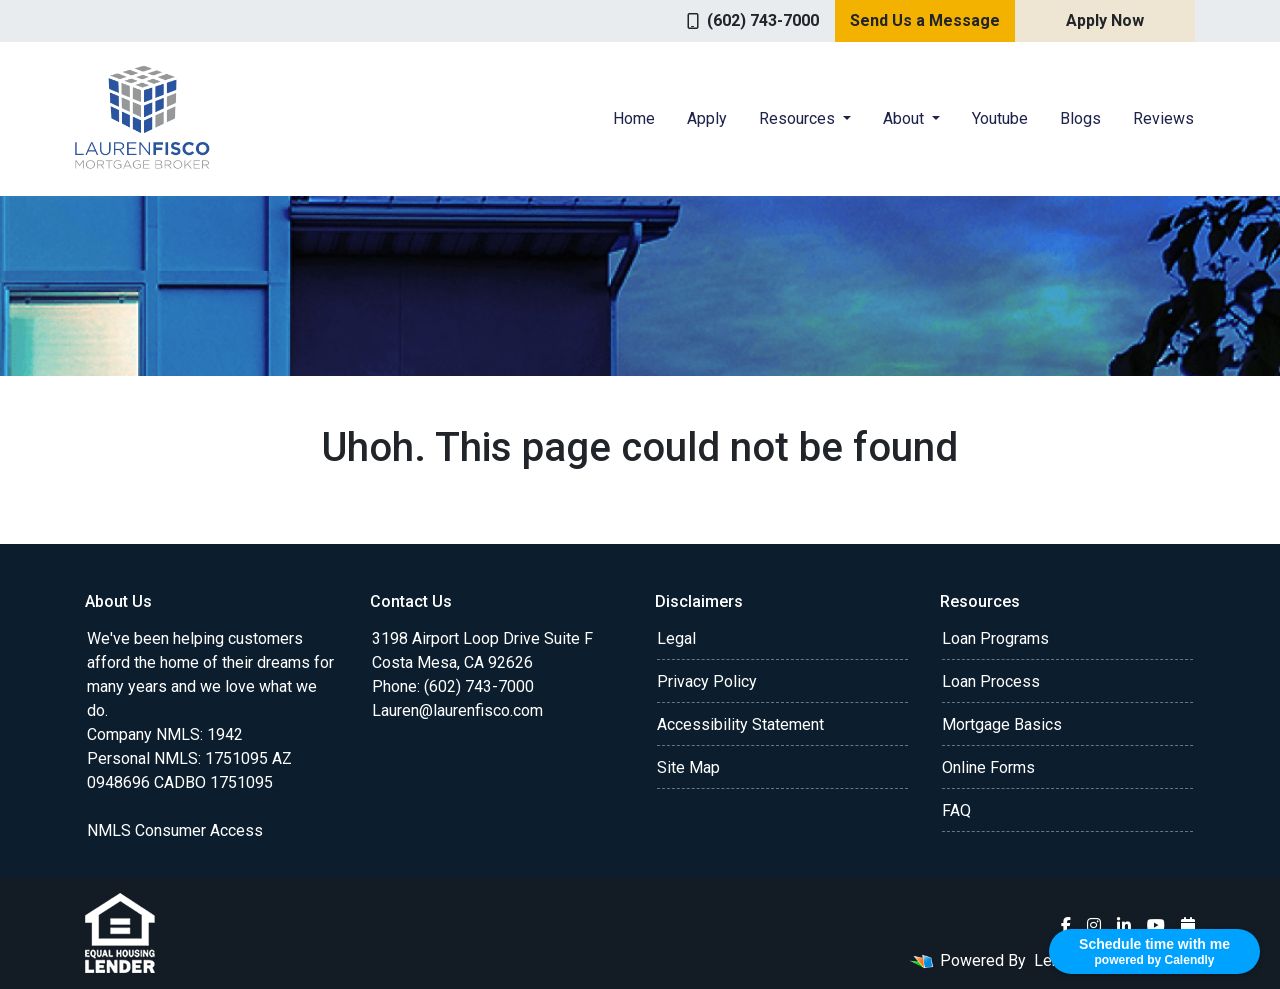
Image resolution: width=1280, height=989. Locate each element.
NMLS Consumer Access (175, 830)
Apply (707, 118)
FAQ (956, 810)
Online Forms (988, 767)
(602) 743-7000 (753, 20)
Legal (676, 638)
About (905, 118)
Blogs (1080, 118)
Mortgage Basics (1002, 724)
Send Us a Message (925, 20)
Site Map (688, 767)
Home (634, 118)
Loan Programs (995, 638)
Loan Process (991, 681)
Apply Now (1105, 20)
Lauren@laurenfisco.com (457, 710)
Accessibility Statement (740, 724)
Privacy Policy (707, 681)
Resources (799, 118)
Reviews (1163, 118)
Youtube (1000, 118)
